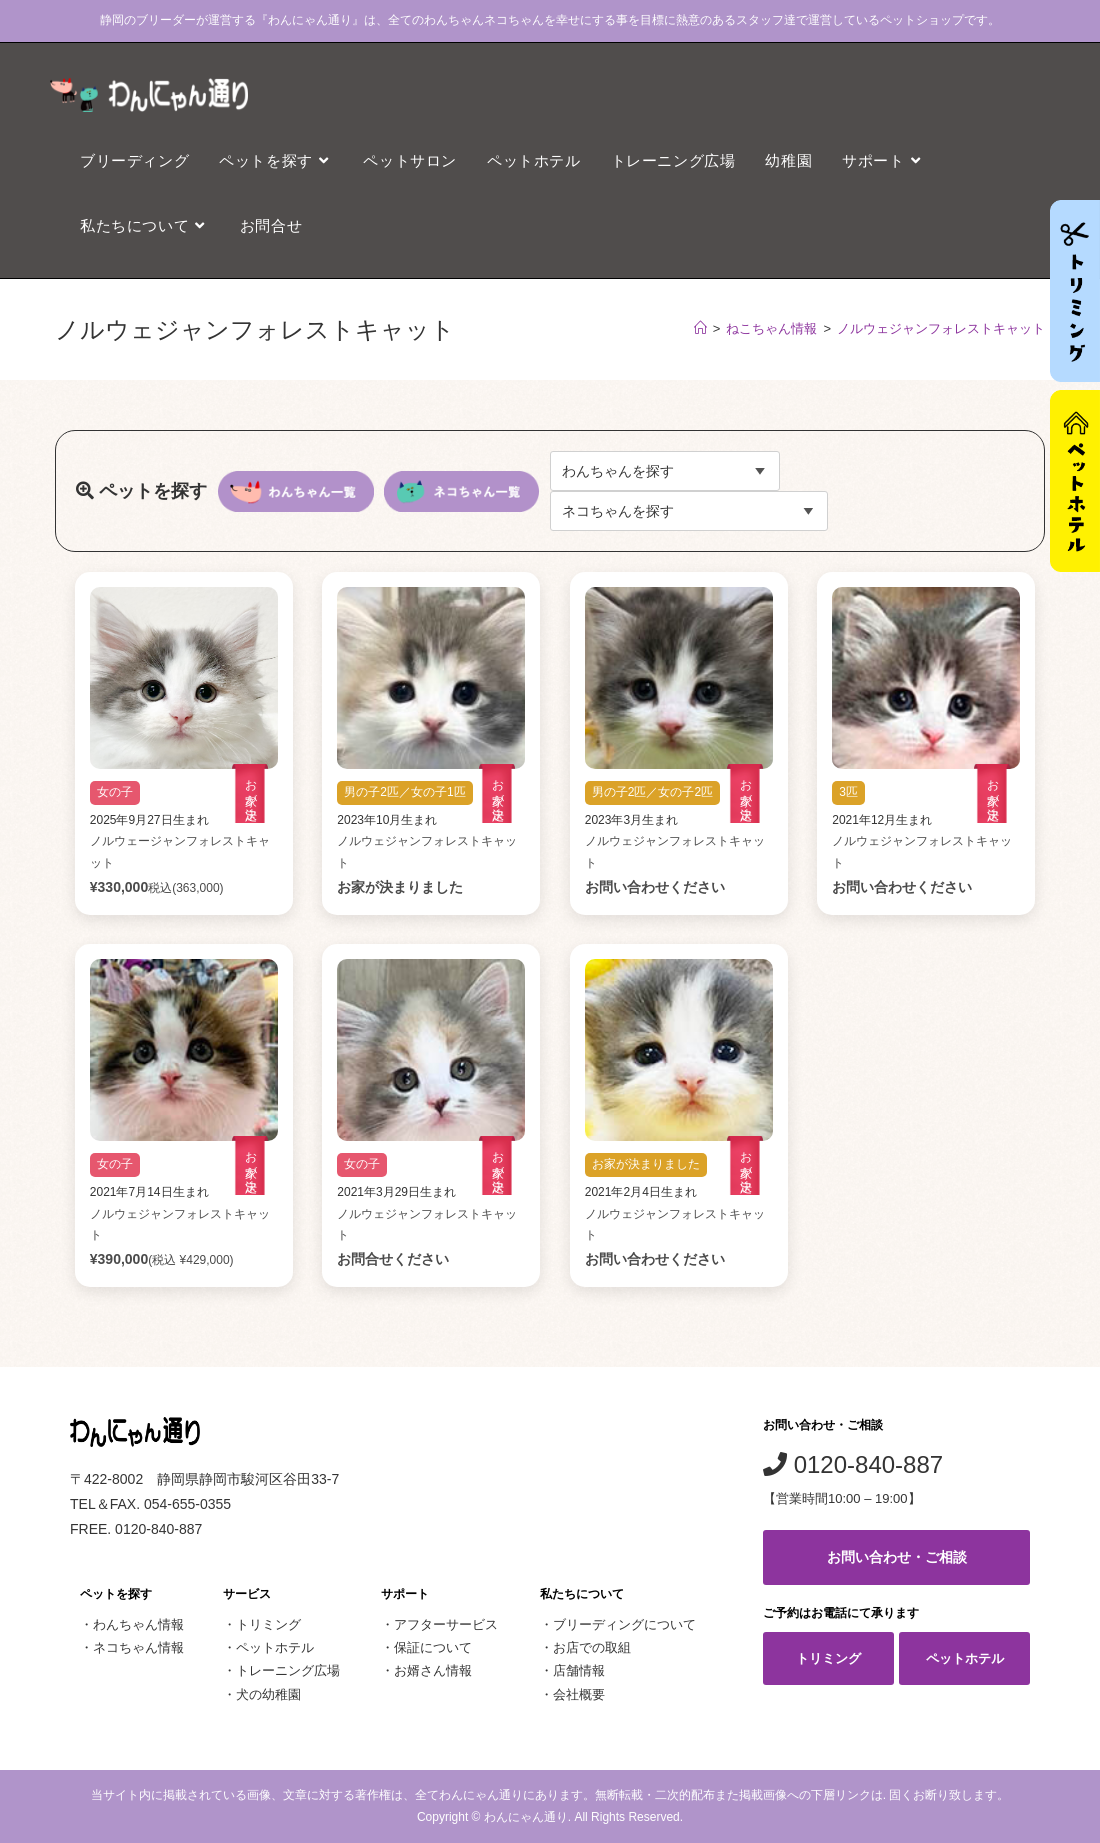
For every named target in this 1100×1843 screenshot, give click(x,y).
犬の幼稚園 (268, 1694)
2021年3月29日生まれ (396, 1192)
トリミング (268, 1624)
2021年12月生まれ (882, 820)
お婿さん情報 (433, 1670)
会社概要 (579, 1694)
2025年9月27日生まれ (149, 820)
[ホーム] (700, 328)
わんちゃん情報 (138, 1624)
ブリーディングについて (624, 1624)
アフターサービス (446, 1624)
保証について (433, 1647)
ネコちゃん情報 (138, 1647)
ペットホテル (275, 1647)
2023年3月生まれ (631, 820)
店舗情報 (579, 1670)
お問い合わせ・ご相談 (897, 1557)
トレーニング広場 (288, 1670)
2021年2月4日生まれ (641, 1192)
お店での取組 (592, 1647)
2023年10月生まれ (387, 820)
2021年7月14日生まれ (149, 1192)
